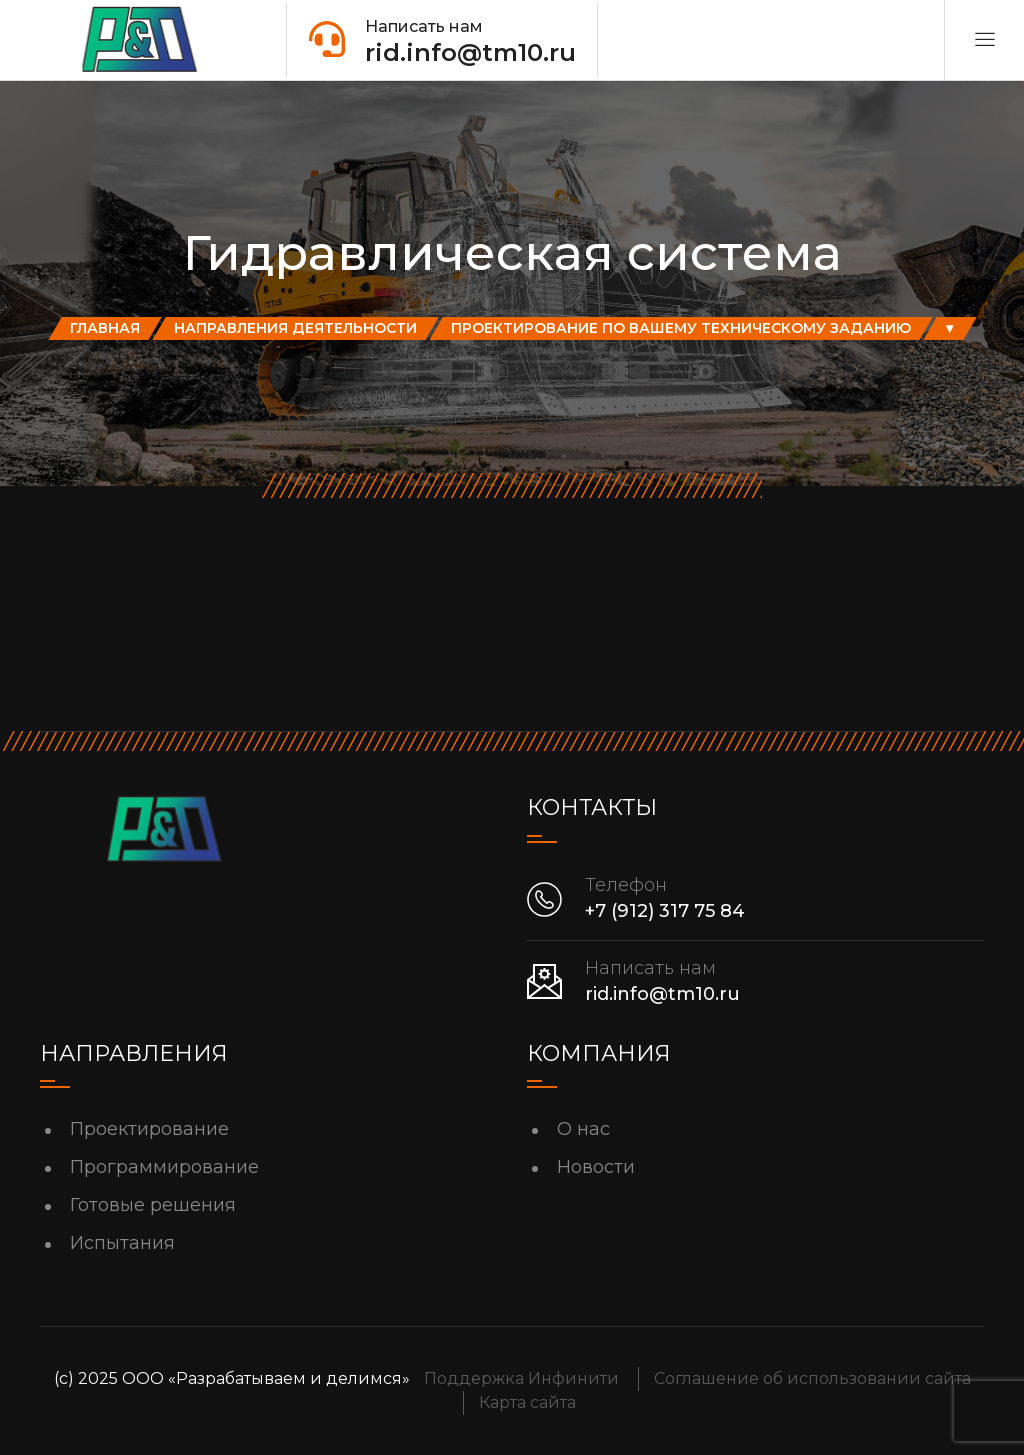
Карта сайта (527, 1402)
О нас (583, 1129)
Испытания (122, 1243)
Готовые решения (153, 1205)
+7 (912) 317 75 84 (665, 911)
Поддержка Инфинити (521, 1378)
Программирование (164, 1167)
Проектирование (149, 1129)
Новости (596, 1167)
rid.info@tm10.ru (662, 994)
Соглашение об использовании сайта (812, 1378)
